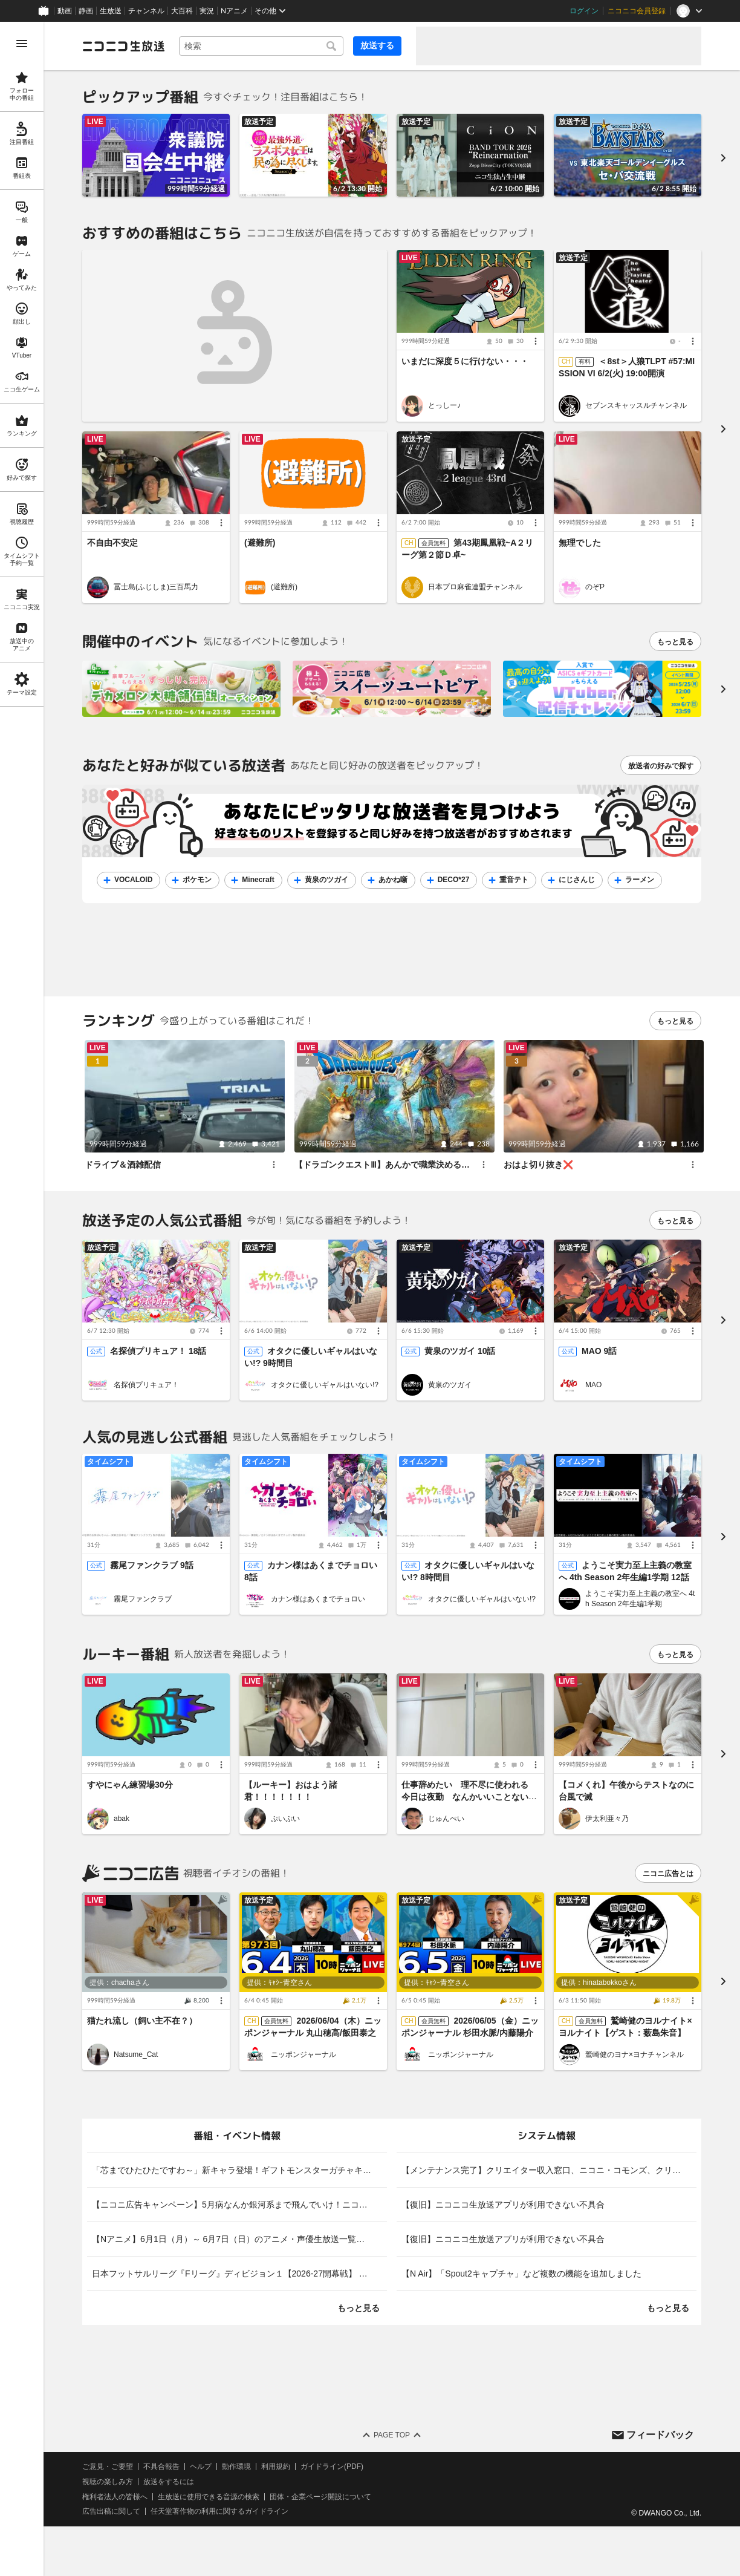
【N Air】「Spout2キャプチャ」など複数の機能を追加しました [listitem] (521, 2273)
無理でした (580, 543)
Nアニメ (234, 11)
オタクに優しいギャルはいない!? (324, 1385)
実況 (207, 11)
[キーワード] (261, 46)
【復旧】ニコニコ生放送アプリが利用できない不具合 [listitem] (503, 2204)
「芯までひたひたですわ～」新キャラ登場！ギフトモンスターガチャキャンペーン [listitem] (239, 2170)
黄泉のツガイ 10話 (459, 1351)
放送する (377, 45)
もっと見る (675, 642)
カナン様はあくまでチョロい (318, 1599)
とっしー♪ (444, 405)
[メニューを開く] (22, 43)
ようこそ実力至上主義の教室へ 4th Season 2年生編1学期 (640, 1599)
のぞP (595, 587)
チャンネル (146, 11)
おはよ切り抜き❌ (538, 1164)
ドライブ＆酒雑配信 (123, 1164)
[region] (22, 1299)
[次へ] (723, 689)
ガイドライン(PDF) (331, 2466)
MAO (593, 1385)
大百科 (182, 11)
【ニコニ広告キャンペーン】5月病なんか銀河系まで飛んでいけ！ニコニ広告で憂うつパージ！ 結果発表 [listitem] (239, 2204)
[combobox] (261, 46)
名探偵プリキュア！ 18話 (158, 1351)
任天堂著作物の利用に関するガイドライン (219, 2512)
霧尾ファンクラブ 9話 (151, 1566)
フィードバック (660, 2435)
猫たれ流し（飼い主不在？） (142, 2020)
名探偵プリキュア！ (146, 1385)
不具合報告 (161, 2466)
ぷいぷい (285, 1818)
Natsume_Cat (136, 2054)
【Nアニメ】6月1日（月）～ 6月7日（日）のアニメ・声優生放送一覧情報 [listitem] (232, 2239)
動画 (64, 11)
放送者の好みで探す (660, 766)
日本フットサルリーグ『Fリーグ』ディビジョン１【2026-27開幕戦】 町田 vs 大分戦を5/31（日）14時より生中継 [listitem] (239, 2273)
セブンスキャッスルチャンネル (636, 405)
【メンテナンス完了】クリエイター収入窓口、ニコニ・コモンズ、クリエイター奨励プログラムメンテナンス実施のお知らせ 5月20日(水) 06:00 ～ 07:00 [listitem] (548, 2170)
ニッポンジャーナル (303, 2054)
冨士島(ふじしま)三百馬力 (156, 587)
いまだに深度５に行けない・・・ (464, 362)
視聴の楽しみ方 (107, 2481)
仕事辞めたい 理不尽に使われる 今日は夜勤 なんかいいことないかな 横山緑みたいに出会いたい (469, 1797)
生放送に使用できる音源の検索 (208, 2496)
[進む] (723, 158)
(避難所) (259, 543)
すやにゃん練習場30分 (130, 1785)
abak (121, 1818)
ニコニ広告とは (668, 1873)
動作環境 (236, 2466)
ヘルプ (201, 2466)
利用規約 (275, 2466)
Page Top (392, 2435)
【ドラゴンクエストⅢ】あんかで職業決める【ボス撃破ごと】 (411, 1164)
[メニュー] (535, 342)
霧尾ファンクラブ (143, 1599)
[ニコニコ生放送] (123, 46)
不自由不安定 (112, 543)
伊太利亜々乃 (607, 1818)
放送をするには (168, 2481)
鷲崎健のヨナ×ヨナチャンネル (634, 2054)
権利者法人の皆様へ (115, 2497)
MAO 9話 (599, 1351)
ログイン (584, 11)
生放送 (111, 11)
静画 (86, 11)
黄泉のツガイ (450, 1385)
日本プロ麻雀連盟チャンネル (475, 587)
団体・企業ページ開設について (320, 2496)
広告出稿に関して (111, 2512)
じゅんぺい (446, 1818)
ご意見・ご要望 (107, 2466)
